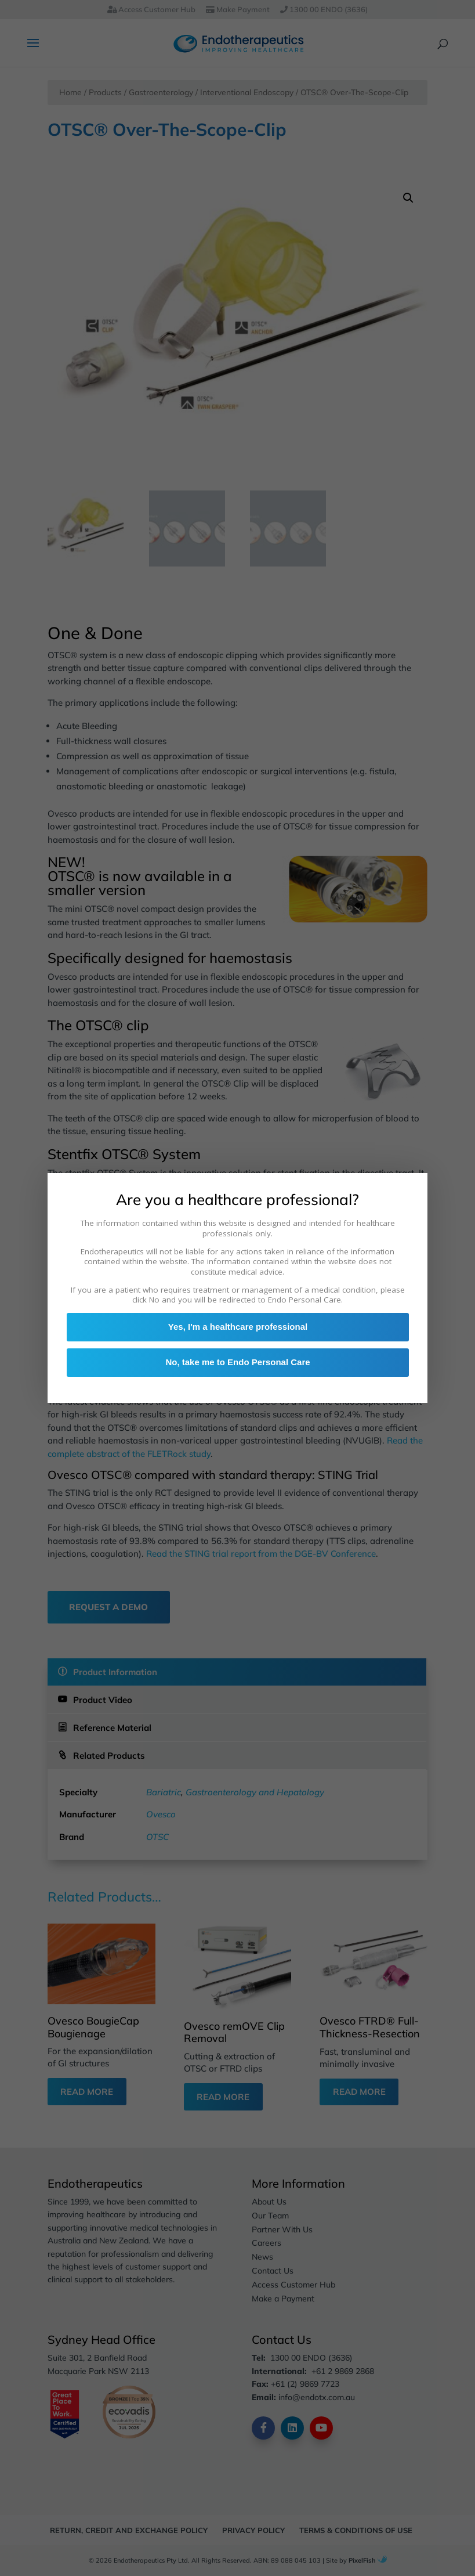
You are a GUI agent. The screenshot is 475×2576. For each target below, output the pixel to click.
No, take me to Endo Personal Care (237, 1364)
